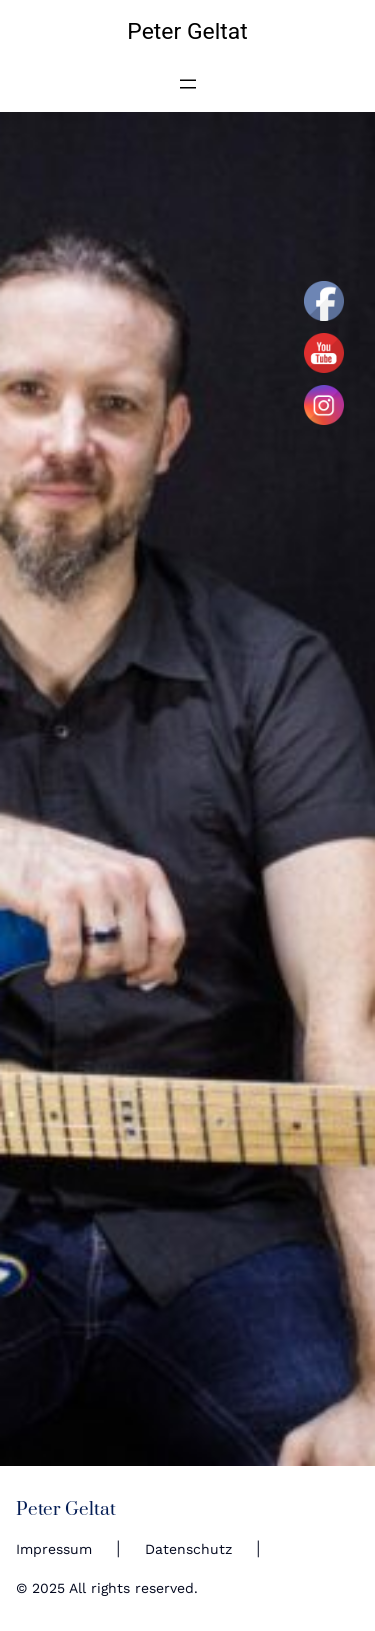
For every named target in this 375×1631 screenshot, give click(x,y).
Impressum (54, 1549)
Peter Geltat (187, 31)
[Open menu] (188, 84)
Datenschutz (188, 1549)
